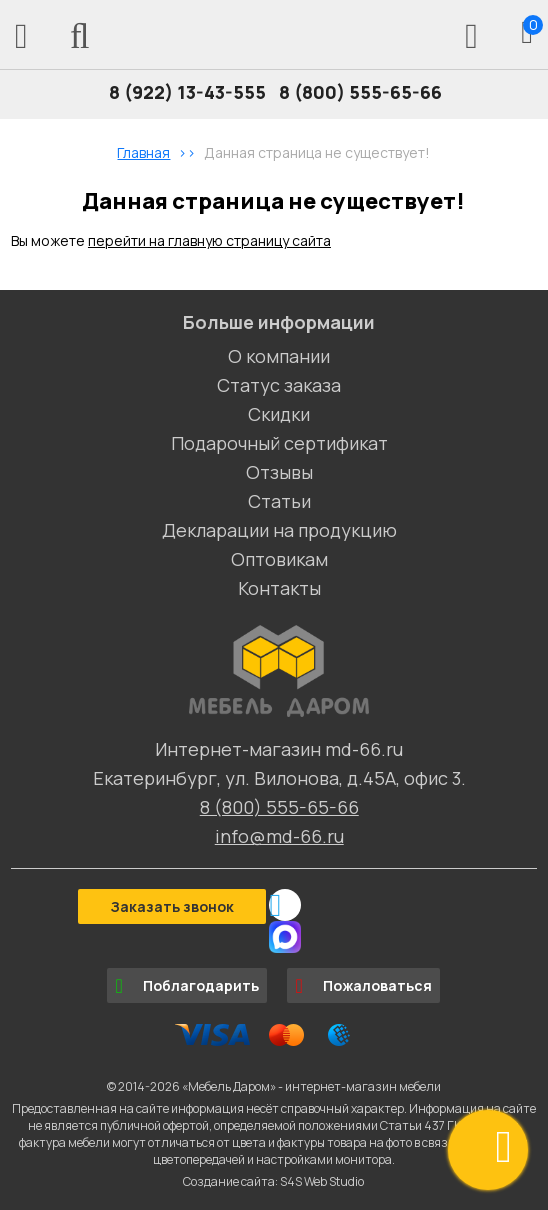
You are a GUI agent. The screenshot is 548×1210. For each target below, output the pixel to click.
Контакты (279, 588)
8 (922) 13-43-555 (187, 92)
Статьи (279, 501)
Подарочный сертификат (279, 443)
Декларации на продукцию (279, 530)
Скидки (279, 414)
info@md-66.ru (279, 836)
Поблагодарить (187, 986)
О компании (279, 356)
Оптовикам (279, 559)
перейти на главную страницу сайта (209, 240)
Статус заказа (279, 385)
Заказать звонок (172, 906)
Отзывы (279, 472)
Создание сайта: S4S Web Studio (273, 1181)
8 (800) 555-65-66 (360, 92)
